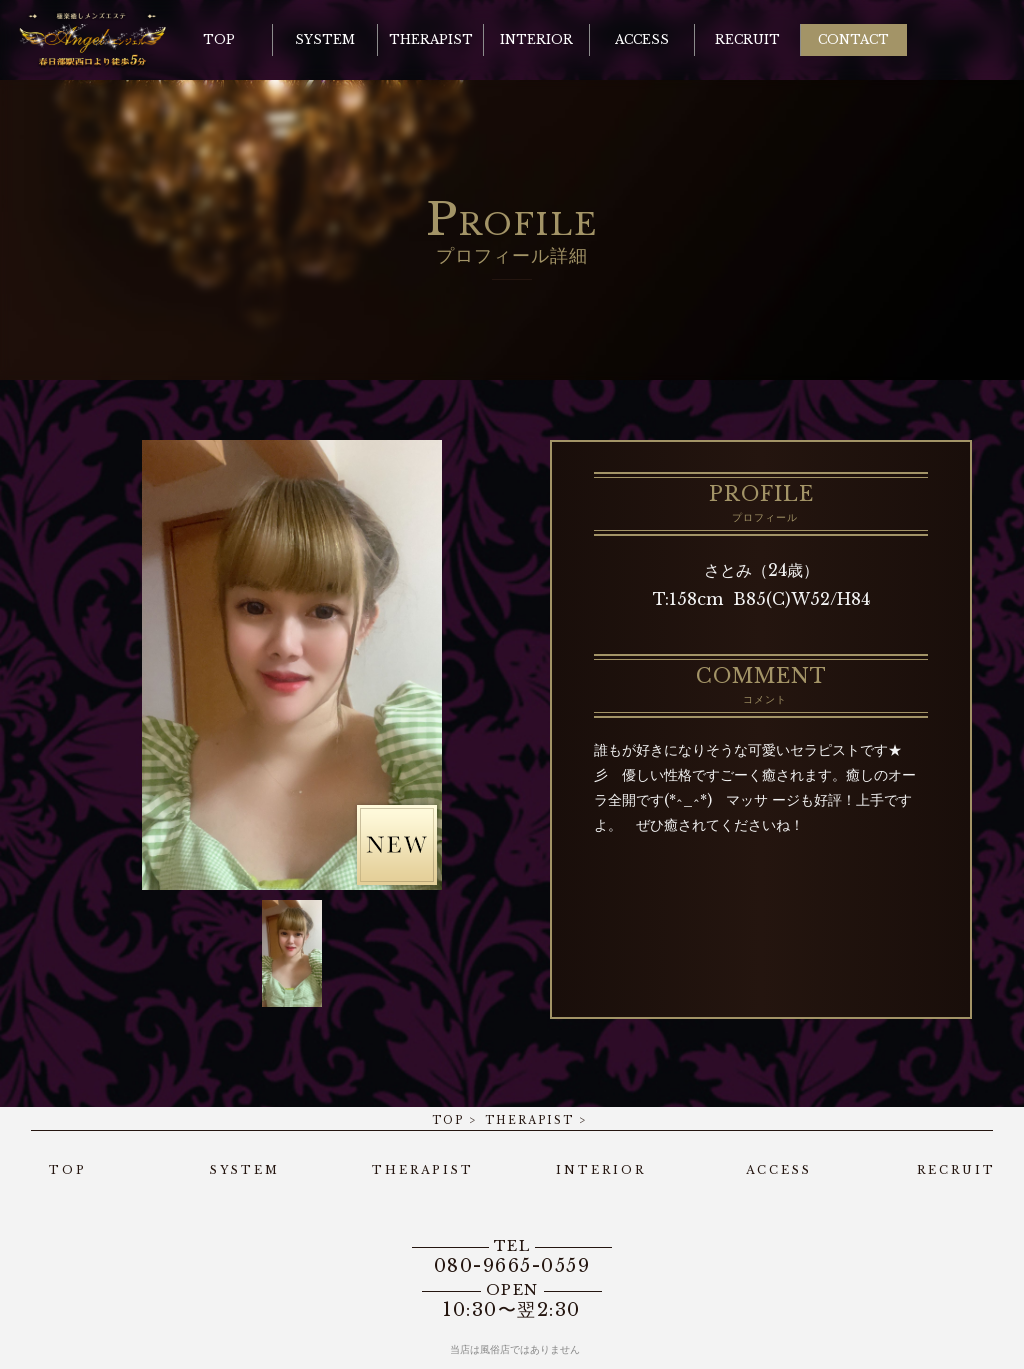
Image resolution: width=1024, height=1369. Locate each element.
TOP (448, 1120)
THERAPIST (529, 1120)
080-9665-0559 (512, 1257)
